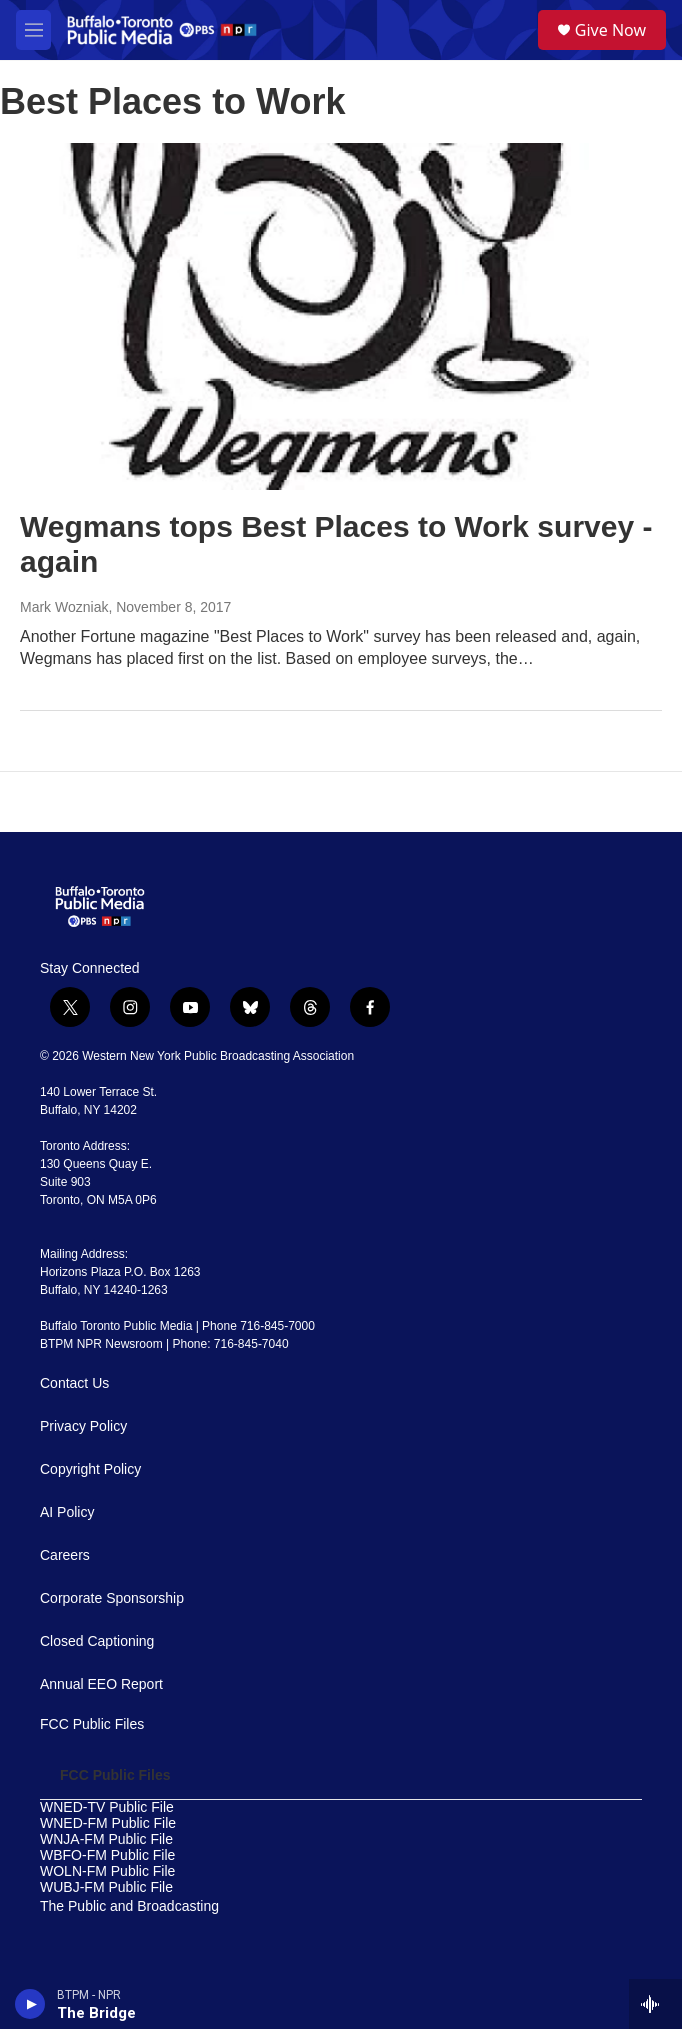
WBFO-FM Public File (107, 1855)
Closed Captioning (97, 1641)
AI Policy (67, 1512)
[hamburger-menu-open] (33, 30)
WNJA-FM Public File (106, 1839)
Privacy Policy (83, 1426)
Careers (65, 1555)
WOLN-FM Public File (107, 1871)
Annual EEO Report (101, 1684)
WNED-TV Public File (107, 1807)
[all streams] (655, 2004)
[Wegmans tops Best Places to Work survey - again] (331, 316)
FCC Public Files (92, 1724)
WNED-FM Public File (108, 1823)
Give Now (610, 30)
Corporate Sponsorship (112, 1598)
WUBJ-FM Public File (106, 1887)
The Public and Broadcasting (129, 1906)
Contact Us (74, 1383)
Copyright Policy (90, 1469)
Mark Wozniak (64, 607)
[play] (30, 2004)
